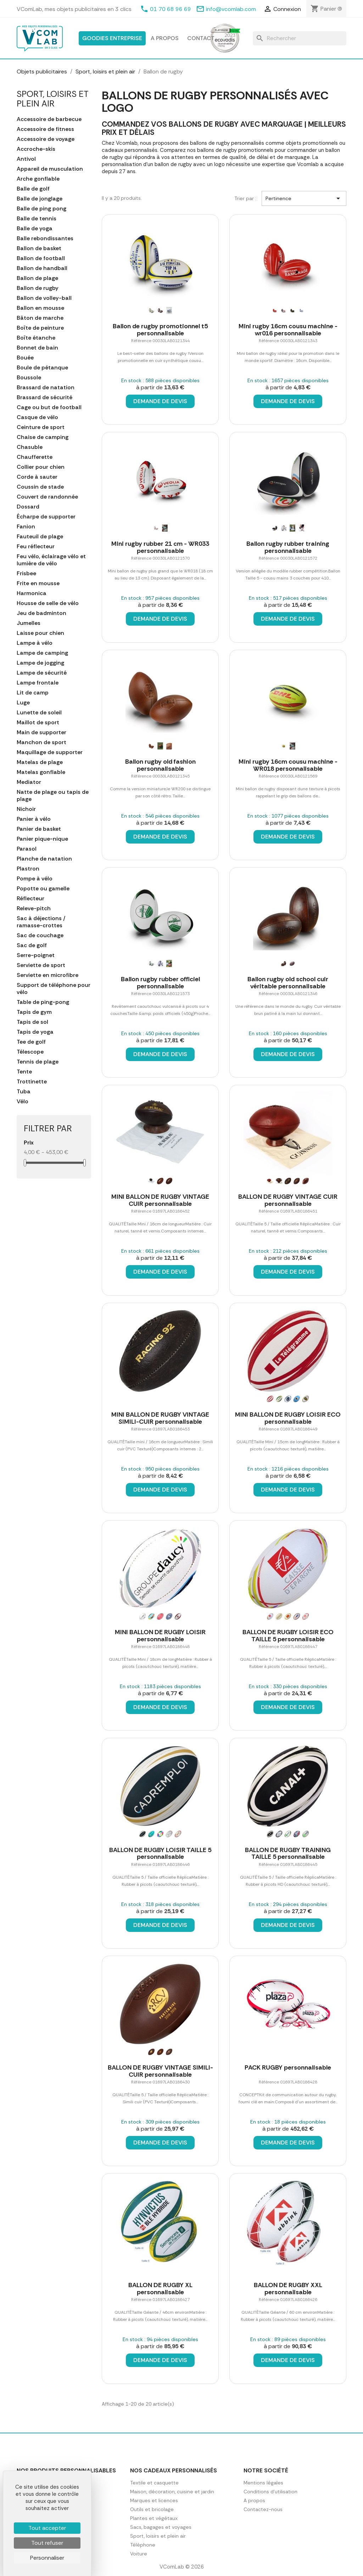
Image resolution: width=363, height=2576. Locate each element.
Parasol (27, 848)
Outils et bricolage (152, 2509)
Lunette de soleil (39, 712)
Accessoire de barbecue (49, 119)
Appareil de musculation (50, 168)
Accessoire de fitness (45, 129)
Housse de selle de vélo (48, 603)
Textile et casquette (154, 2482)
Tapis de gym (34, 1012)
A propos (165, 38)
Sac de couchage (40, 935)
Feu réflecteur (36, 546)
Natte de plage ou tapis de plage (53, 796)
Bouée (25, 357)
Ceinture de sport (41, 427)
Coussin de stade (40, 486)
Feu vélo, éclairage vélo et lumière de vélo (51, 560)
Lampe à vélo (34, 643)
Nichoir (26, 809)
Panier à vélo (34, 819)
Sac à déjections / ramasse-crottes (41, 922)
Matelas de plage (40, 762)
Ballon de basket (39, 248)
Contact (200, 38)
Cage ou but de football (49, 407)
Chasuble (30, 447)
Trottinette (32, 1081)
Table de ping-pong (43, 1002)
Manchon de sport (41, 742)
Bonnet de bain (37, 347)
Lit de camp (33, 692)
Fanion (26, 526)
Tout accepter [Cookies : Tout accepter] (47, 2528)
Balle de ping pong (41, 208)
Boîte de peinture (40, 327)
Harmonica (31, 593)
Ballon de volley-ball (44, 298)
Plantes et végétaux (154, 2518)
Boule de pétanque (42, 367)
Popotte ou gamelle (43, 888)
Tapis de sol (32, 1022)
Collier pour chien (41, 467)
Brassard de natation (45, 387)
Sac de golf (32, 945)
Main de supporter (41, 732)
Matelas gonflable (41, 772)
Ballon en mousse (40, 308)
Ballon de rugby (37, 288)
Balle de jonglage (39, 198)
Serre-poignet (36, 955)
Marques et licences (154, 2500)
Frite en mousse (38, 583)
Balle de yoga (34, 228)
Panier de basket (39, 829)
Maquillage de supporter (50, 752)
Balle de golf (33, 188)
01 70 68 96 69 (170, 9)
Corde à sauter (37, 476)
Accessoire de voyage (45, 139)
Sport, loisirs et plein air (53, 98)
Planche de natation (44, 858)
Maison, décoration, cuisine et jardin (172, 2491)
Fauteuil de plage (40, 536)
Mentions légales (263, 2482)
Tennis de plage (37, 1061)
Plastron (28, 868)
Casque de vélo (37, 417)
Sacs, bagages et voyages (160, 2527)
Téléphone (142, 2545)
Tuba (23, 1091)
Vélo (22, 1101)
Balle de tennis (36, 218)
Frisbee (26, 573)
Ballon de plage (37, 278)
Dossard (28, 506)
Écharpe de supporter (46, 516)
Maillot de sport (38, 722)
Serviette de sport (41, 965)
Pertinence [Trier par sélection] (304, 198)
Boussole (29, 377)
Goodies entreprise (112, 38)
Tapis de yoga (35, 1032)
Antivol (26, 159)
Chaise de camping (42, 437)
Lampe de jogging (40, 662)
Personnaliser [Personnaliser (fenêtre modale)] (47, 2557)
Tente (24, 1071)
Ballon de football (41, 258)
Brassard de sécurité (44, 397)
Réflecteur (30, 898)
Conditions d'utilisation (270, 2491)
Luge (23, 702)
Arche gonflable (38, 178)
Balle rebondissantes (45, 238)
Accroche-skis (36, 149)
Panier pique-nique (42, 838)
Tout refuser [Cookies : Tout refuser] (47, 2543)
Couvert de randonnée (47, 496)
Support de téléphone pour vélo (53, 989)
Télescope (30, 1051)
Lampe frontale (37, 682)
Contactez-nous (263, 2509)
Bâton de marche (40, 318)
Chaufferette (34, 457)
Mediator (29, 782)
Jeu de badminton (41, 613)
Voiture (138, 2553)
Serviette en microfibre (47, 975)
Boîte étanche (36, 337)
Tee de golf (31, 1041)
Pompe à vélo (34, 878)
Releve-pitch (34, 908)
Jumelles (28, 623)
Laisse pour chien (40, 633)
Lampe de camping (42, 653)
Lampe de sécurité (42, 672)
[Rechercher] (299, 38)
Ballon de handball (42, 268)
